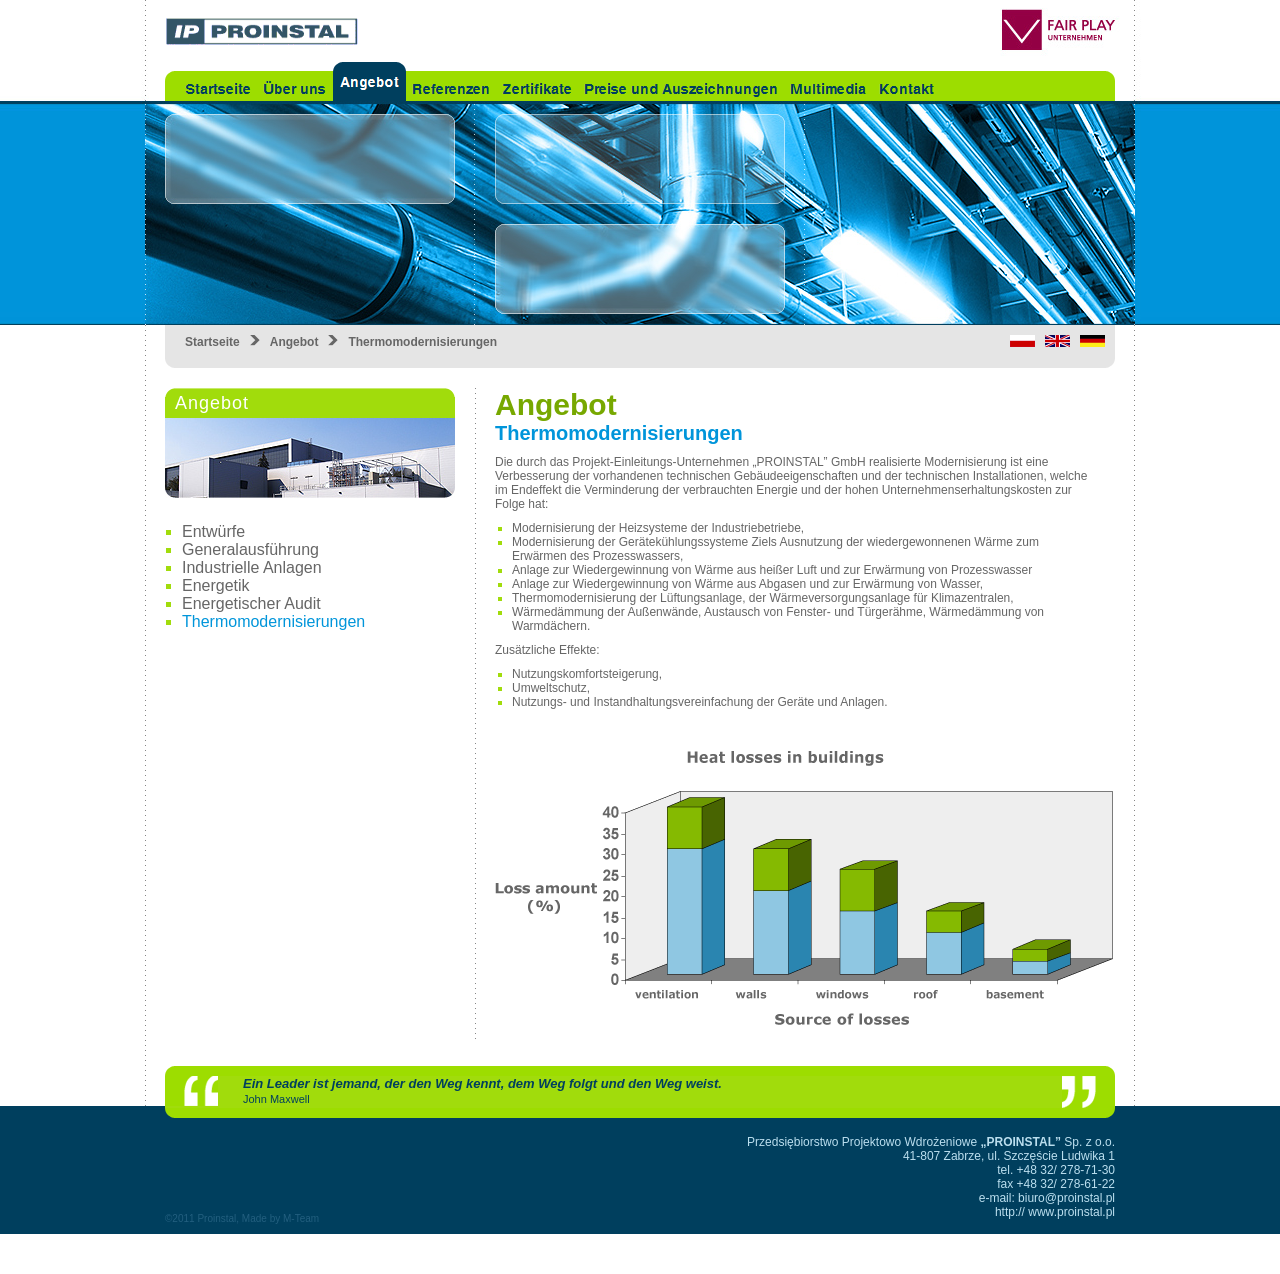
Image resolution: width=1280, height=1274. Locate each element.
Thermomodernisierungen (273, 621)
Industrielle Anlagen (252, 567)
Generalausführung (250, 549)
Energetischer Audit (251, 603)
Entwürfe (213, 531)
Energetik (216, 585)
